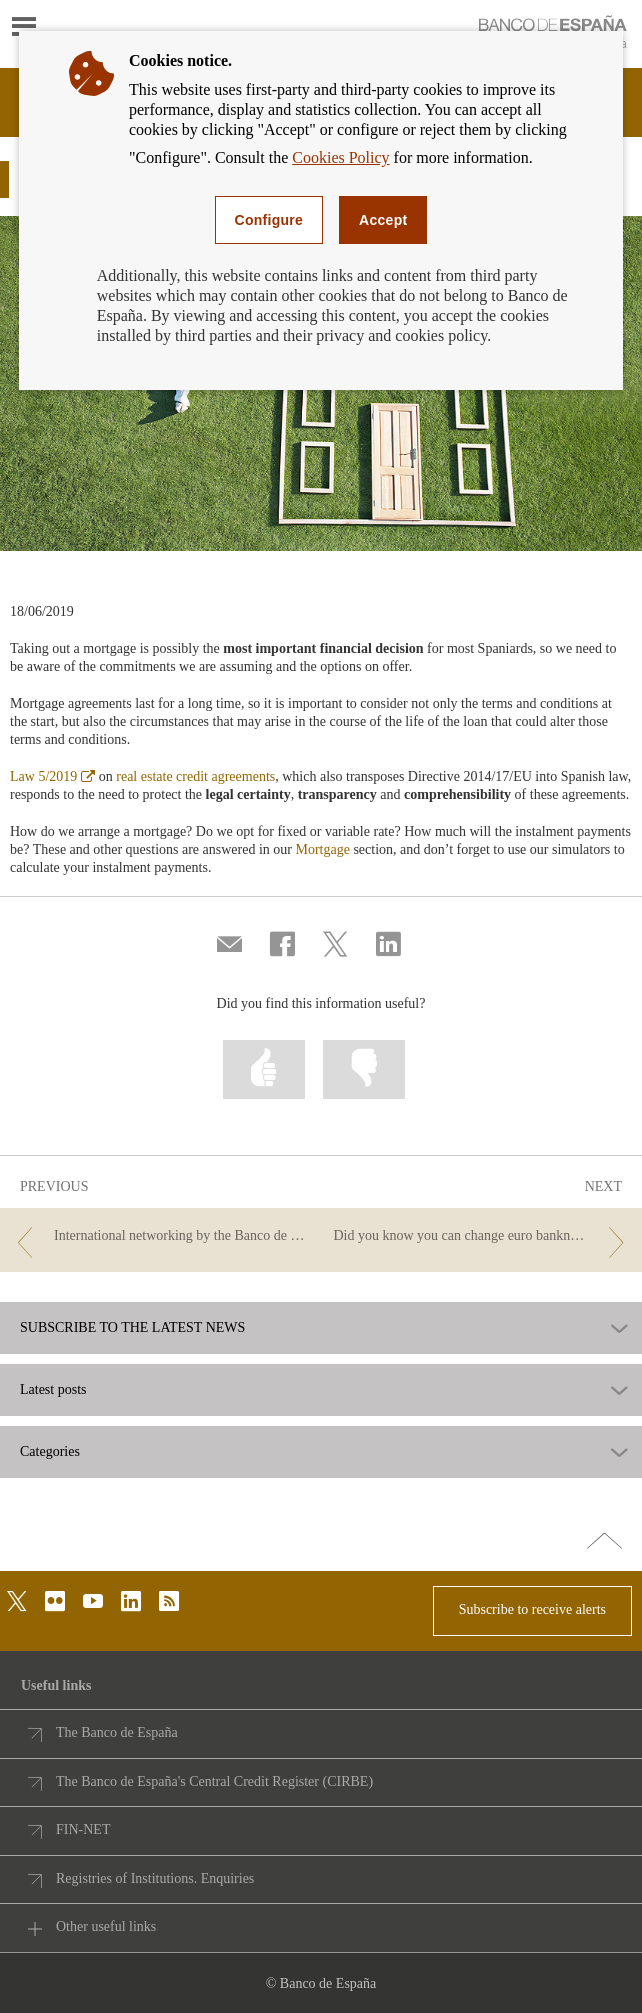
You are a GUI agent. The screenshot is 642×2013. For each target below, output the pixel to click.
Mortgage (322, 849)
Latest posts (53, 1390)
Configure (269, 220)
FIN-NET (83, 1829)
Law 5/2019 (52, 776)
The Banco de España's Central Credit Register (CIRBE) (214, 1781)
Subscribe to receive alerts (532, 1609)
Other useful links (106, 1926)
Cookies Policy (340, 157)
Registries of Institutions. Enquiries (155, 1878)
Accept (383, 220)
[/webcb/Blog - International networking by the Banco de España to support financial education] (159, 1236)
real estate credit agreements (195, 776)
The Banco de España (117, 1732)
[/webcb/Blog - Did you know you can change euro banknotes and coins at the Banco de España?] (482, 1236)
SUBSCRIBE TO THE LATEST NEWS (132, 1328)
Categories (50, 1452)
